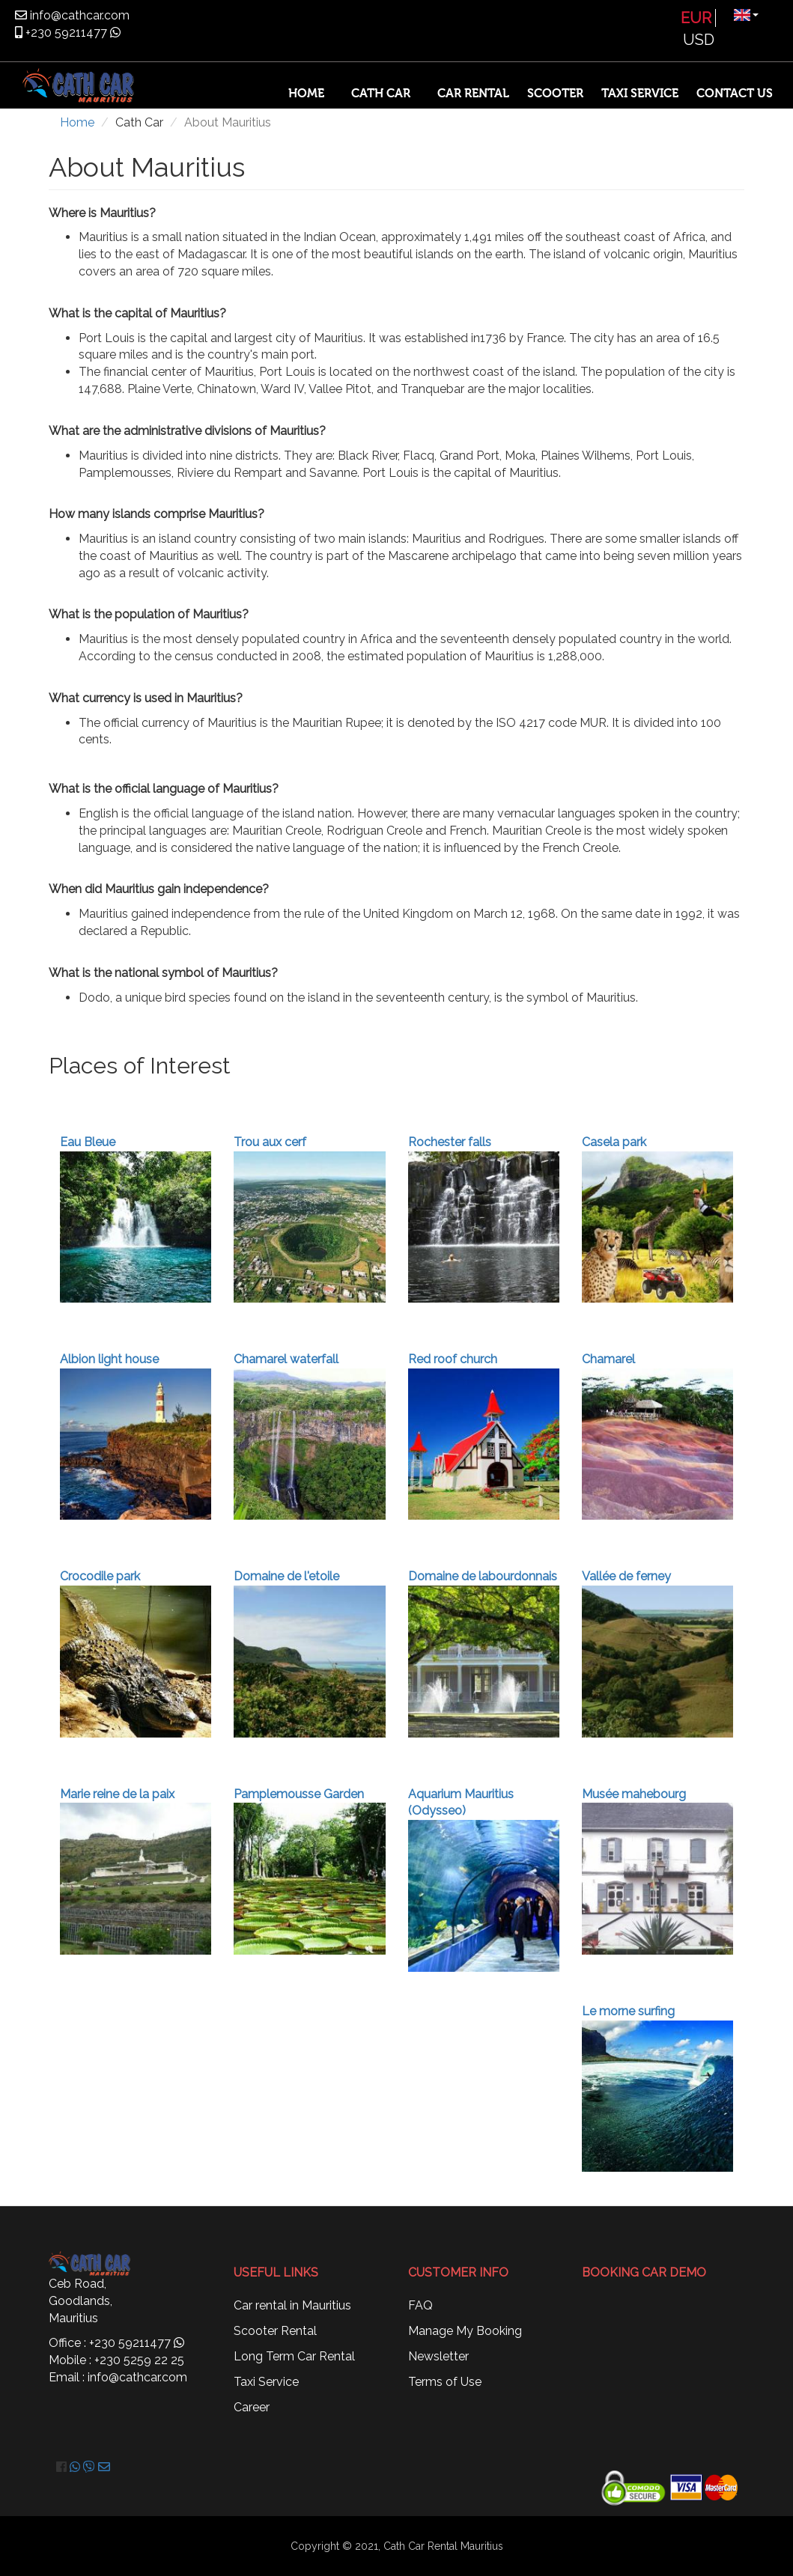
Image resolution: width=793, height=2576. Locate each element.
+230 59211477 (64, 32)
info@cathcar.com (78, 15)
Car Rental (473, 93)
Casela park (614, 1142)
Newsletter (438, 2356)
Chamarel (608, 1359)
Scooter (555, 93)
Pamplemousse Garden (299, 1794)
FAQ (420, 2305)
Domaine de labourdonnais (482, 1576)
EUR (696, 18)
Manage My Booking (465, 2331)
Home (306, 93)
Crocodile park (100, 1576)
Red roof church (452, 1359)
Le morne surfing (628, 2011)
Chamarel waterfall (286, 1359)
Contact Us (734, 93)
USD (698, 40)
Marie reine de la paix (117, 1794)
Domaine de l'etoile (286, 1576)
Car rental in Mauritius (292, 2305)
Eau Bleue (87, 1142)
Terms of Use (444, 2382)
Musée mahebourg (634, 1794)
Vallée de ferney (626, 1576)
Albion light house (109, 1359)
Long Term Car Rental (294, 2356)
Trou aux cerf (270, 1142)
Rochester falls (449, 1142)
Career (252, 2407)
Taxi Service (639, 93)
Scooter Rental (275, 2331)
